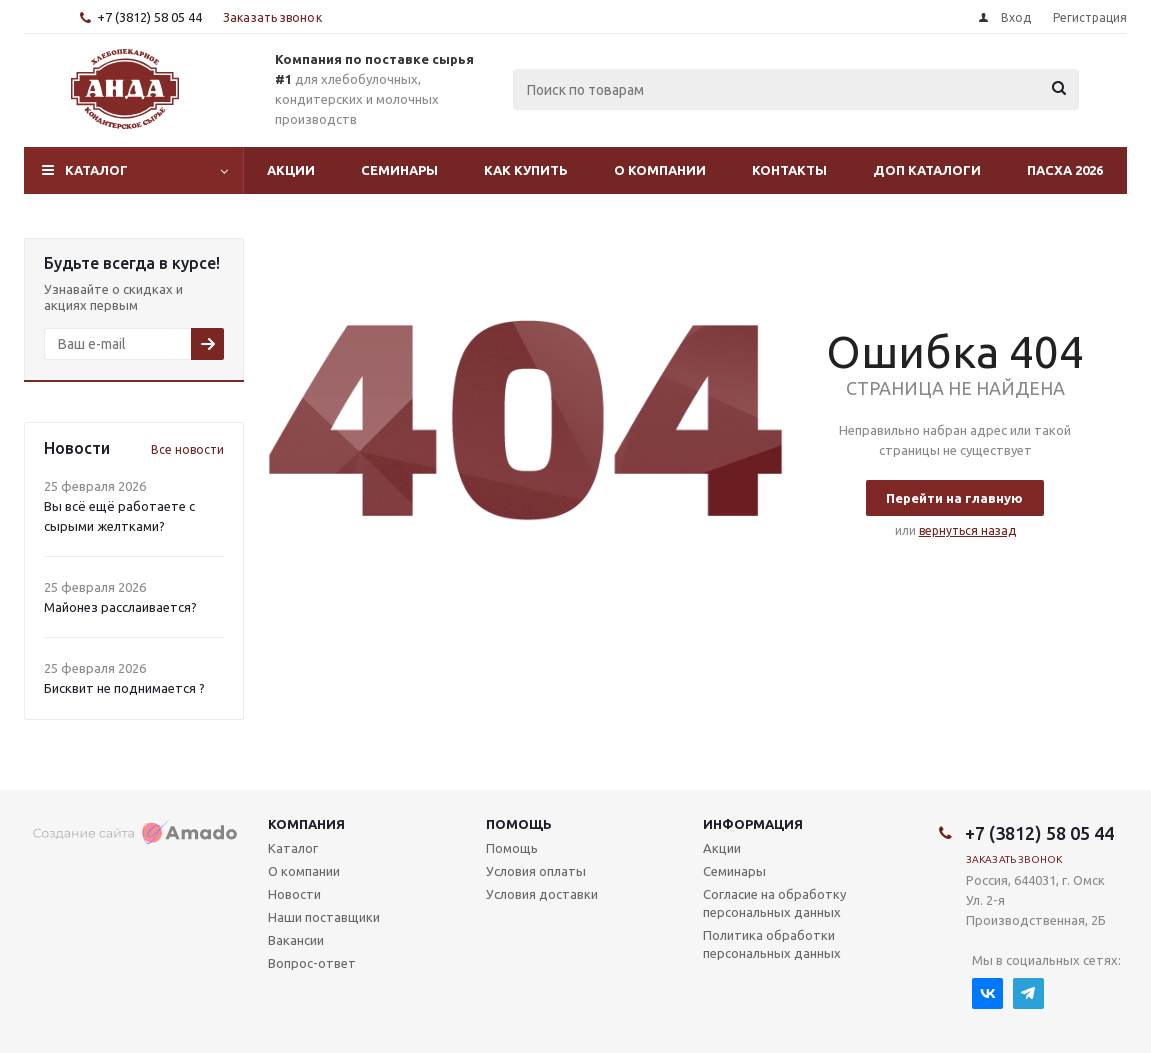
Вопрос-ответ (312, 963)
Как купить (526, 170)
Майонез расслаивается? (120, 607)
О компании (660, 170)
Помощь (519, 824)
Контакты (789, 170)
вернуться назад (967, 530)
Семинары (399, 170)
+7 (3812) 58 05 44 (149, 17)
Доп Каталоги (927, 170)
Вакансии (296, 940)
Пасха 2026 (1065, 170)
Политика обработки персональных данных (772, 944)
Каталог (96, 170)
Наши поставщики (324, 917)
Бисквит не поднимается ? (124, 688)
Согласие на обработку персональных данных (774, 903)
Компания (306, 824)
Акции (291, 170)
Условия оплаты (536, 871)
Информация (753, 824)
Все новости (187, 449)
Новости (294, 894)
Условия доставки (542, 894)
